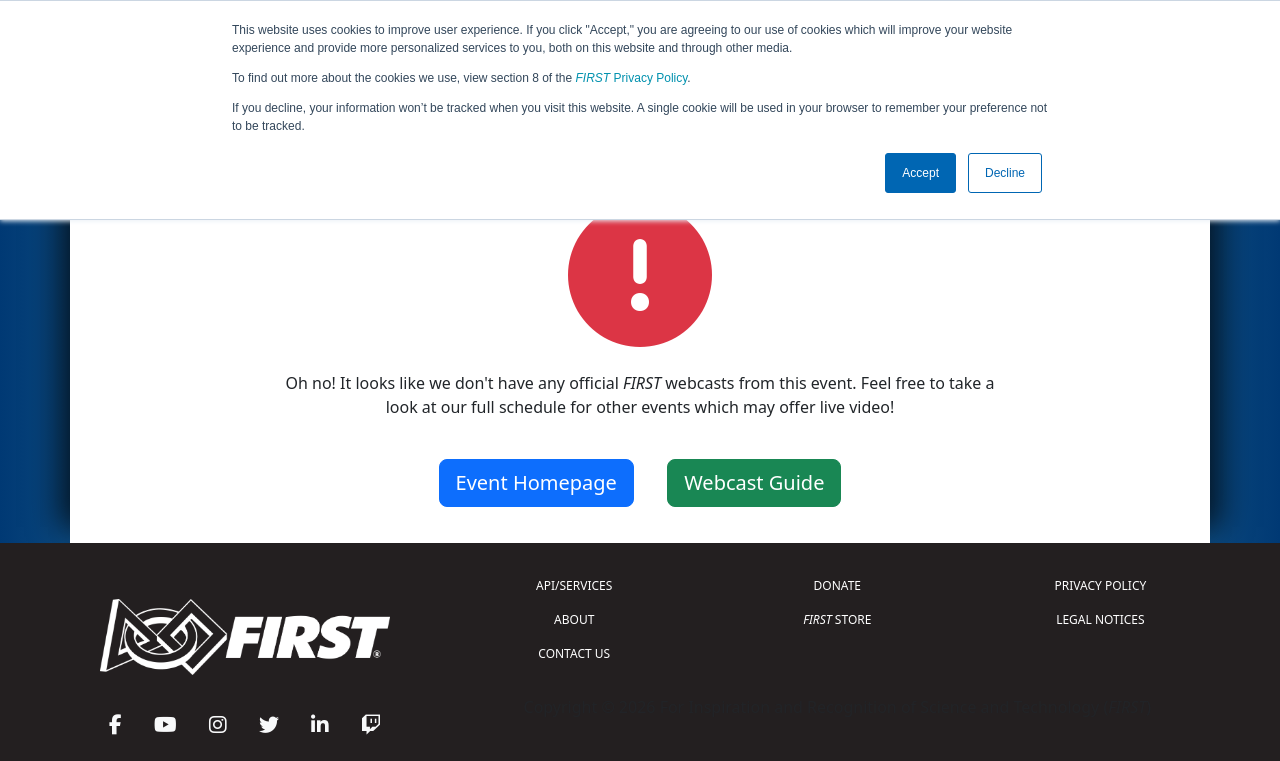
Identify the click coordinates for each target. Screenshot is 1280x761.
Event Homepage (536, 482)
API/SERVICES (574, 585)
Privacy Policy (632, 78)
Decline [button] (1005, 173)
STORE (837, 619)
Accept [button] (920, 173)
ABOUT (574, 619)
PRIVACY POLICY (1100, 585)
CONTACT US (574, 653)
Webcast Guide (754, 482)
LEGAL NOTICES (1100, 619)
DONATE (837, 585)
